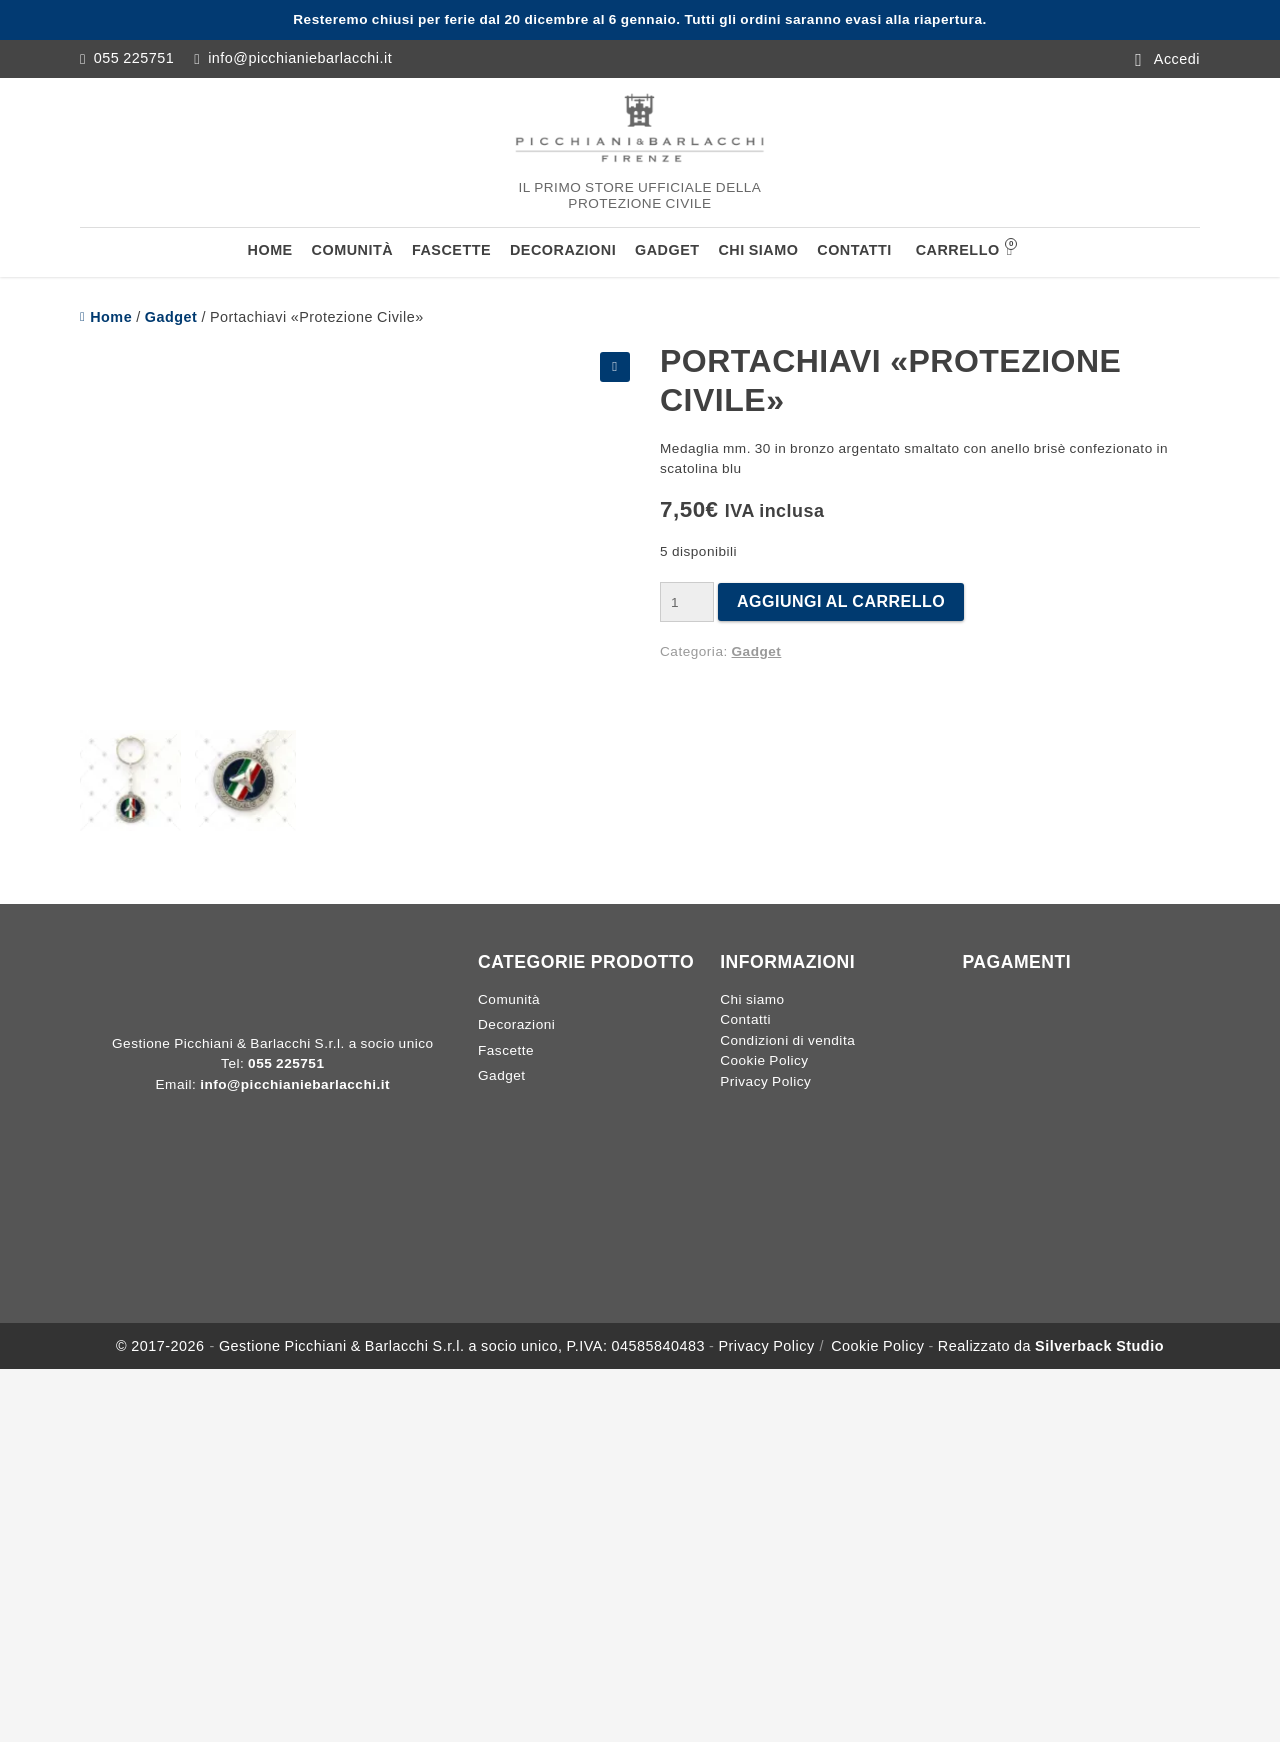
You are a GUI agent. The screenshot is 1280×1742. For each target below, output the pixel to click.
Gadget (667, 250)
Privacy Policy (765, 1081)
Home (270, 250)
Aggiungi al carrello (841, 601)
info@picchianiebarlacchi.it (300, 58)
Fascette (451, 250)
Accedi (1177, 58)
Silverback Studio (1099, 1346)
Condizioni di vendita (787, 1040)
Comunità (353, 250)
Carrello (964, 248)
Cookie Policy (764, 1060)
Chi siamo (758, 250)
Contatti (854, 250)
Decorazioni (563, 250)
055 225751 (134, 58)
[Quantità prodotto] (687, 602)
